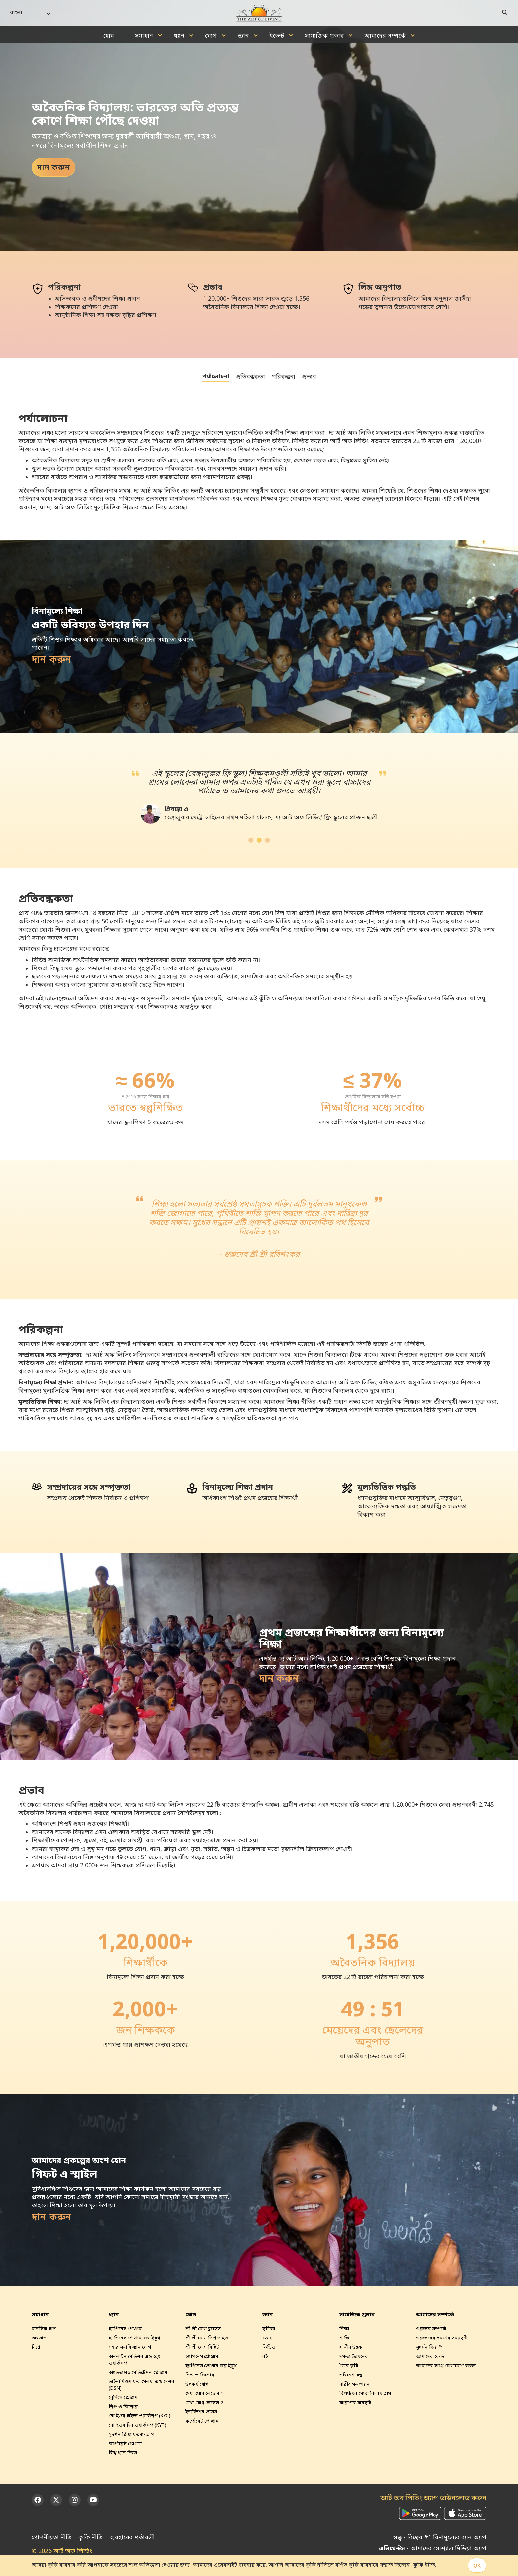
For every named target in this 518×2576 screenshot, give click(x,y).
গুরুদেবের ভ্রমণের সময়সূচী (441, 2338)
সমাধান (144, 36)
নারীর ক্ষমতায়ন (354, 2384)
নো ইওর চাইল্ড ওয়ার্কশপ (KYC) (139, 2416)
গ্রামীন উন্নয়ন (351, 2347)
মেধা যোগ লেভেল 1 (204, 2394)
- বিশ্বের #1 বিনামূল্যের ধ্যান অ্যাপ (439, 2538)
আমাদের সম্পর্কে (385, 36)
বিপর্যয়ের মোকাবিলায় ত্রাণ (365, 2394)
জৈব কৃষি (348, 2366)
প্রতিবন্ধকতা (250, 377)
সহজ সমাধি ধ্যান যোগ (130, 2347)
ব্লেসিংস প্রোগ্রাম (123, 2398)
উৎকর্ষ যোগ (196, 2384)
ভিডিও (268, 2347)
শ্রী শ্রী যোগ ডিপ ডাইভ (206, 2338)
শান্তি (344, 2338)
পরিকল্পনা (283, 377)
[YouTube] (93, 2500)
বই (265, 2357)
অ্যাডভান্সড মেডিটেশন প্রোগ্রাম (138, 2373)
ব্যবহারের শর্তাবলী (132, 2538)
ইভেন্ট (277, 36)
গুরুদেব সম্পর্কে (431, 2329)
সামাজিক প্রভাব (324, 36)
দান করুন (53, 168)
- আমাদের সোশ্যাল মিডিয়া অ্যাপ (432, 2549)
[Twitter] (56, 2500)
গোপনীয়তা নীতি (52, 2538)
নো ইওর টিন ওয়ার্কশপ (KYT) (137, 2425)
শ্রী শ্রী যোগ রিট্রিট (202, 2347)
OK (477, 2566)
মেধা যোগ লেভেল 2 (204, 2403)
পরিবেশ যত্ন (350, 2375)
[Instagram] (75, 2500)
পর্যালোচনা (215, 377)
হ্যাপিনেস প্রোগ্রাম (125, 2329)
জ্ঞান (243, 36)
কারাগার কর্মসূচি (355, 2403)
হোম (108, 36)
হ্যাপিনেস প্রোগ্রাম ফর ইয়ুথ (134, 2338)
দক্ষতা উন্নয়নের (353, 2357)
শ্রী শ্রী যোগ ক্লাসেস (203, 2329)
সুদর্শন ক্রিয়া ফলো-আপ (131, 2435)
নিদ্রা (36, 2347)
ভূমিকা (268, 2329)
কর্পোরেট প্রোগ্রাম (125, 2444)
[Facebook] (38, 2500)
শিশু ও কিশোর (123, 2407)
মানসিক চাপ (44, 2329)
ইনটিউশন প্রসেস (201, 2412)
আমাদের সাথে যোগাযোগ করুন (446, 2366)
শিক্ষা (344, 2329)
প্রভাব (309, 377)
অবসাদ (39, 2338)
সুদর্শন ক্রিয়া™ (429, 2347)
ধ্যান (179, 36)
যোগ (211, 36)
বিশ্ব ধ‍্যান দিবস (123, 2453)
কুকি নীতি (90, 2538)
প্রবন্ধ (267, 2338)
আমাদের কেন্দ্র (430, 2357)
